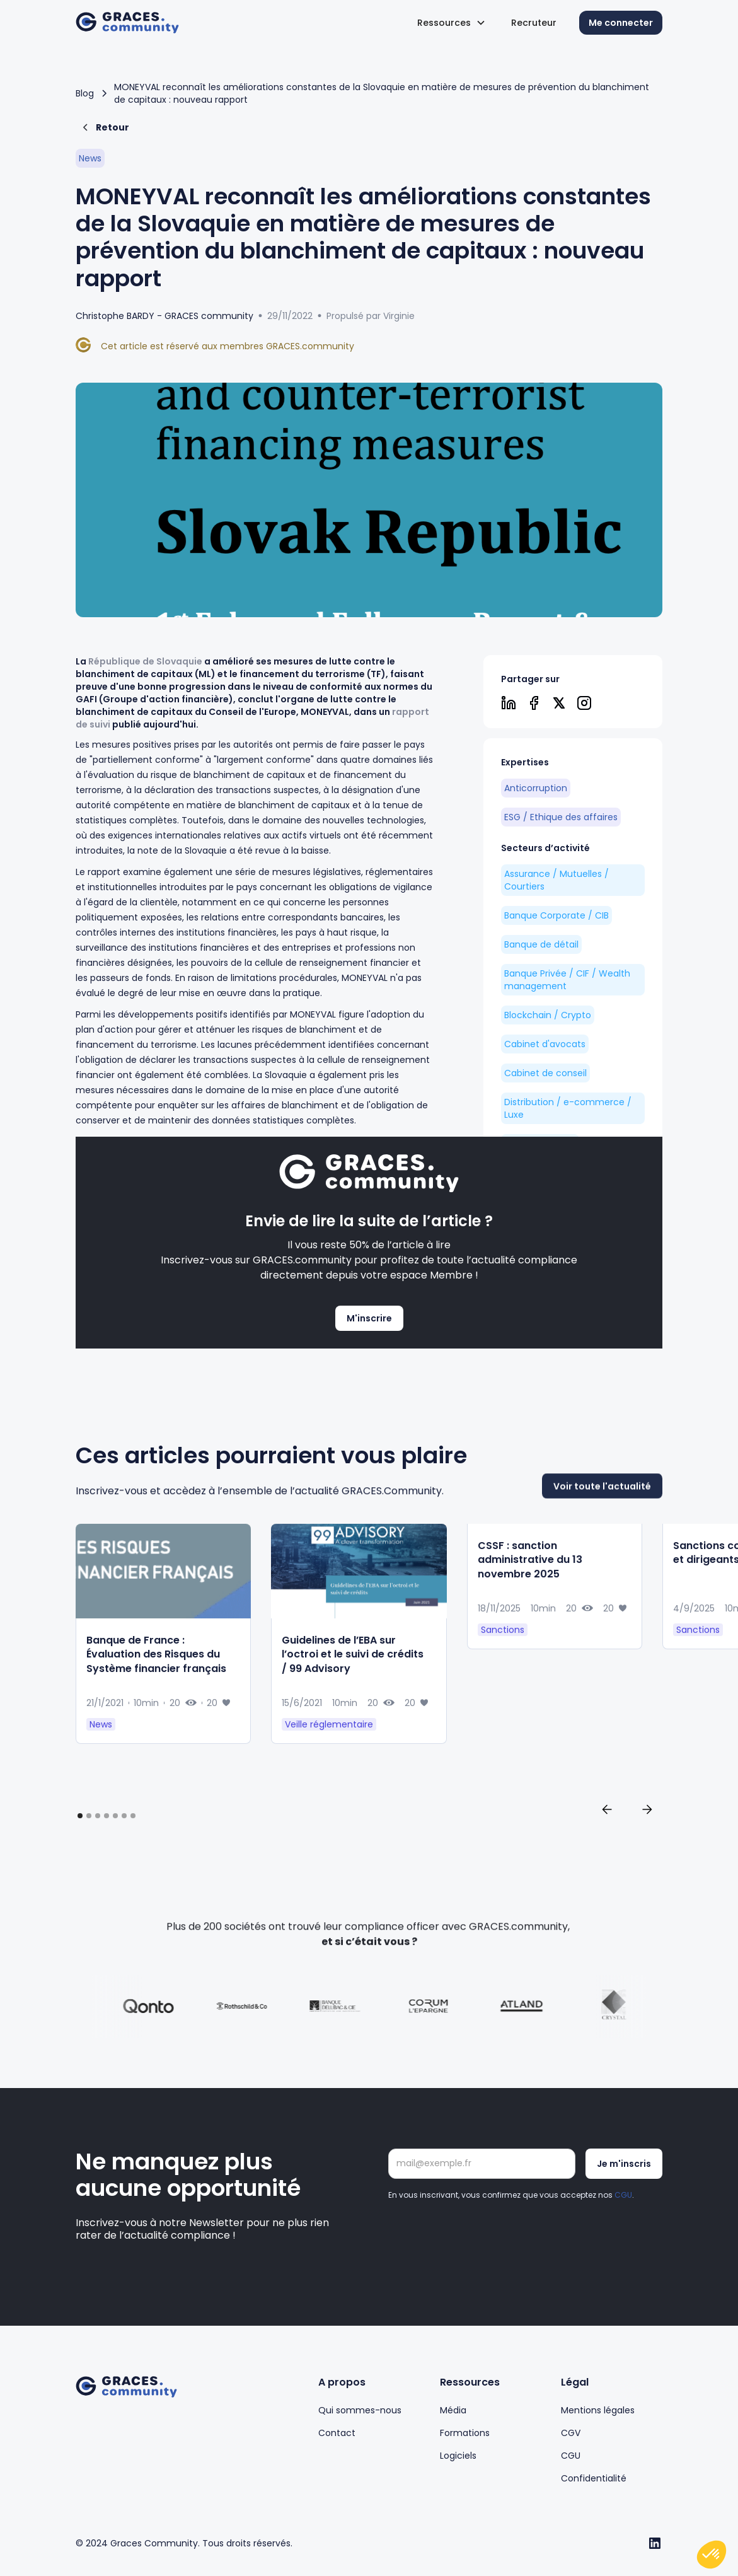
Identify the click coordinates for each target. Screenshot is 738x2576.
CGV (570, 2433)
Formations (465, 2433)
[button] (452, 23)
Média (453, 2410)
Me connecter (621, 22)
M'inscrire (369, 1318)
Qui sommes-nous (359, 2410)
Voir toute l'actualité (602, 1534)
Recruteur (533, 22)
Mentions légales (598, 2410)
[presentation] (484, 2235)
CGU (623, 2195)
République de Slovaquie (145, 661)
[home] (127, 23)
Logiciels (458, 2455)
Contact (336, 2433)
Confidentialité (593, 2478)
